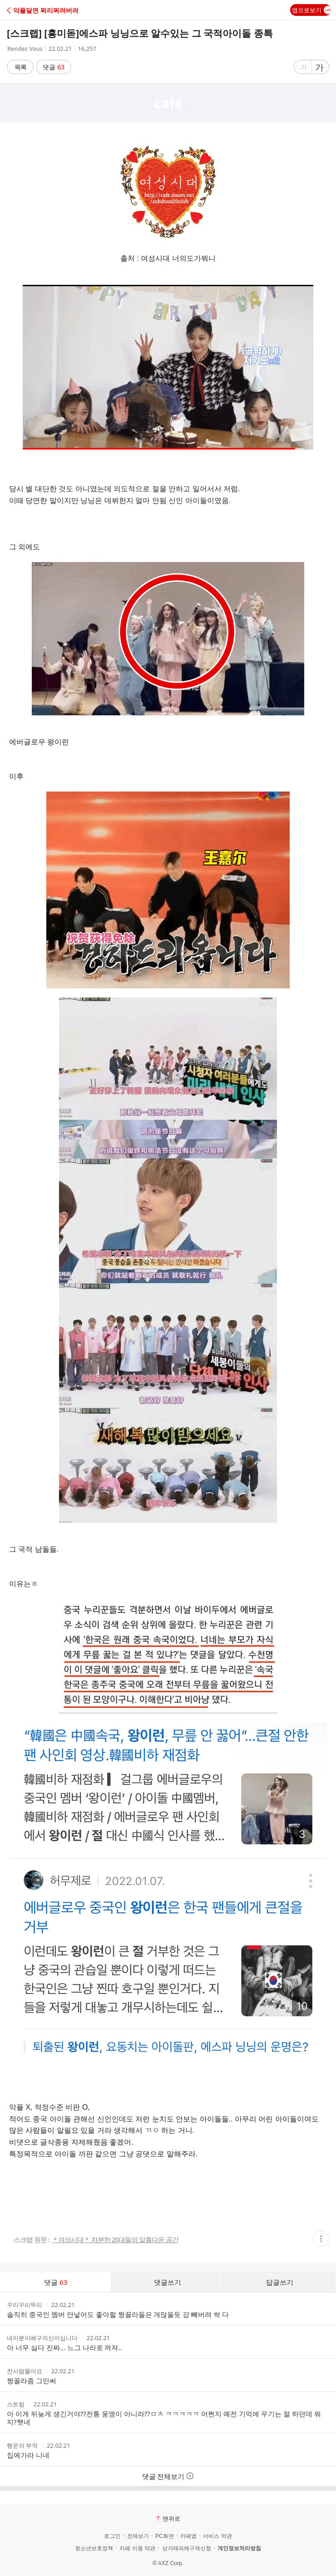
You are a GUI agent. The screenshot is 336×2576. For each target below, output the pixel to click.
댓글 (54, 67)
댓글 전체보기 (168, 2476)
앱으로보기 (311, 10)
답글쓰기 (279, 2282)
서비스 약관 (217, 2536)
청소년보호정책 (94, 2548)
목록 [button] (20, 67)
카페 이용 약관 (137, 2548)
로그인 (112, 2536)
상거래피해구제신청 (186, 2548)
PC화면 (164, 2536)
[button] (46, 10)
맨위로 (168, 2518)
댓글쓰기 (167, 2282)
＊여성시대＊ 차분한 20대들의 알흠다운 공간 (115, 2240)
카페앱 (188, 2536)
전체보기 (138, 2536)
